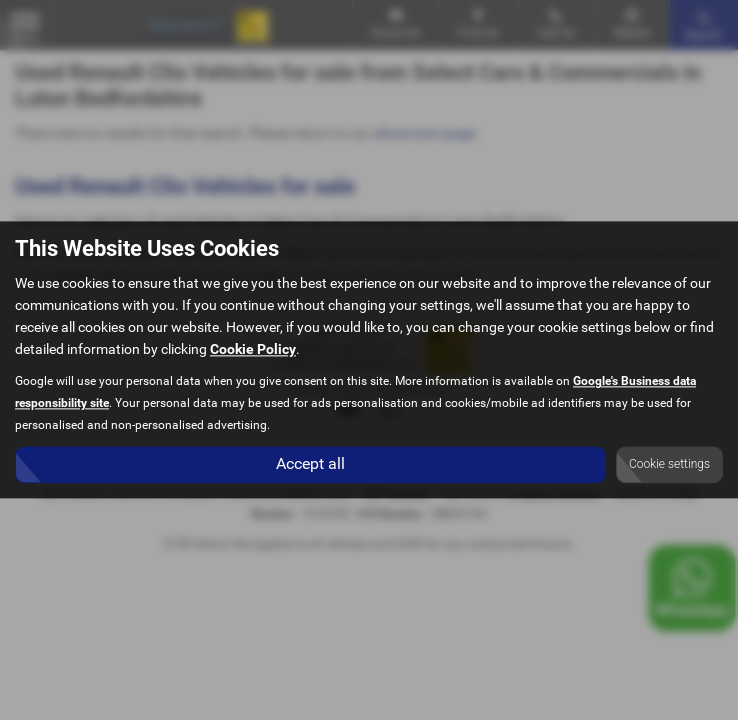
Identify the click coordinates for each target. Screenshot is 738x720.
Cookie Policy (253, 350)
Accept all (310, 464)
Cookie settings (669, 465)
